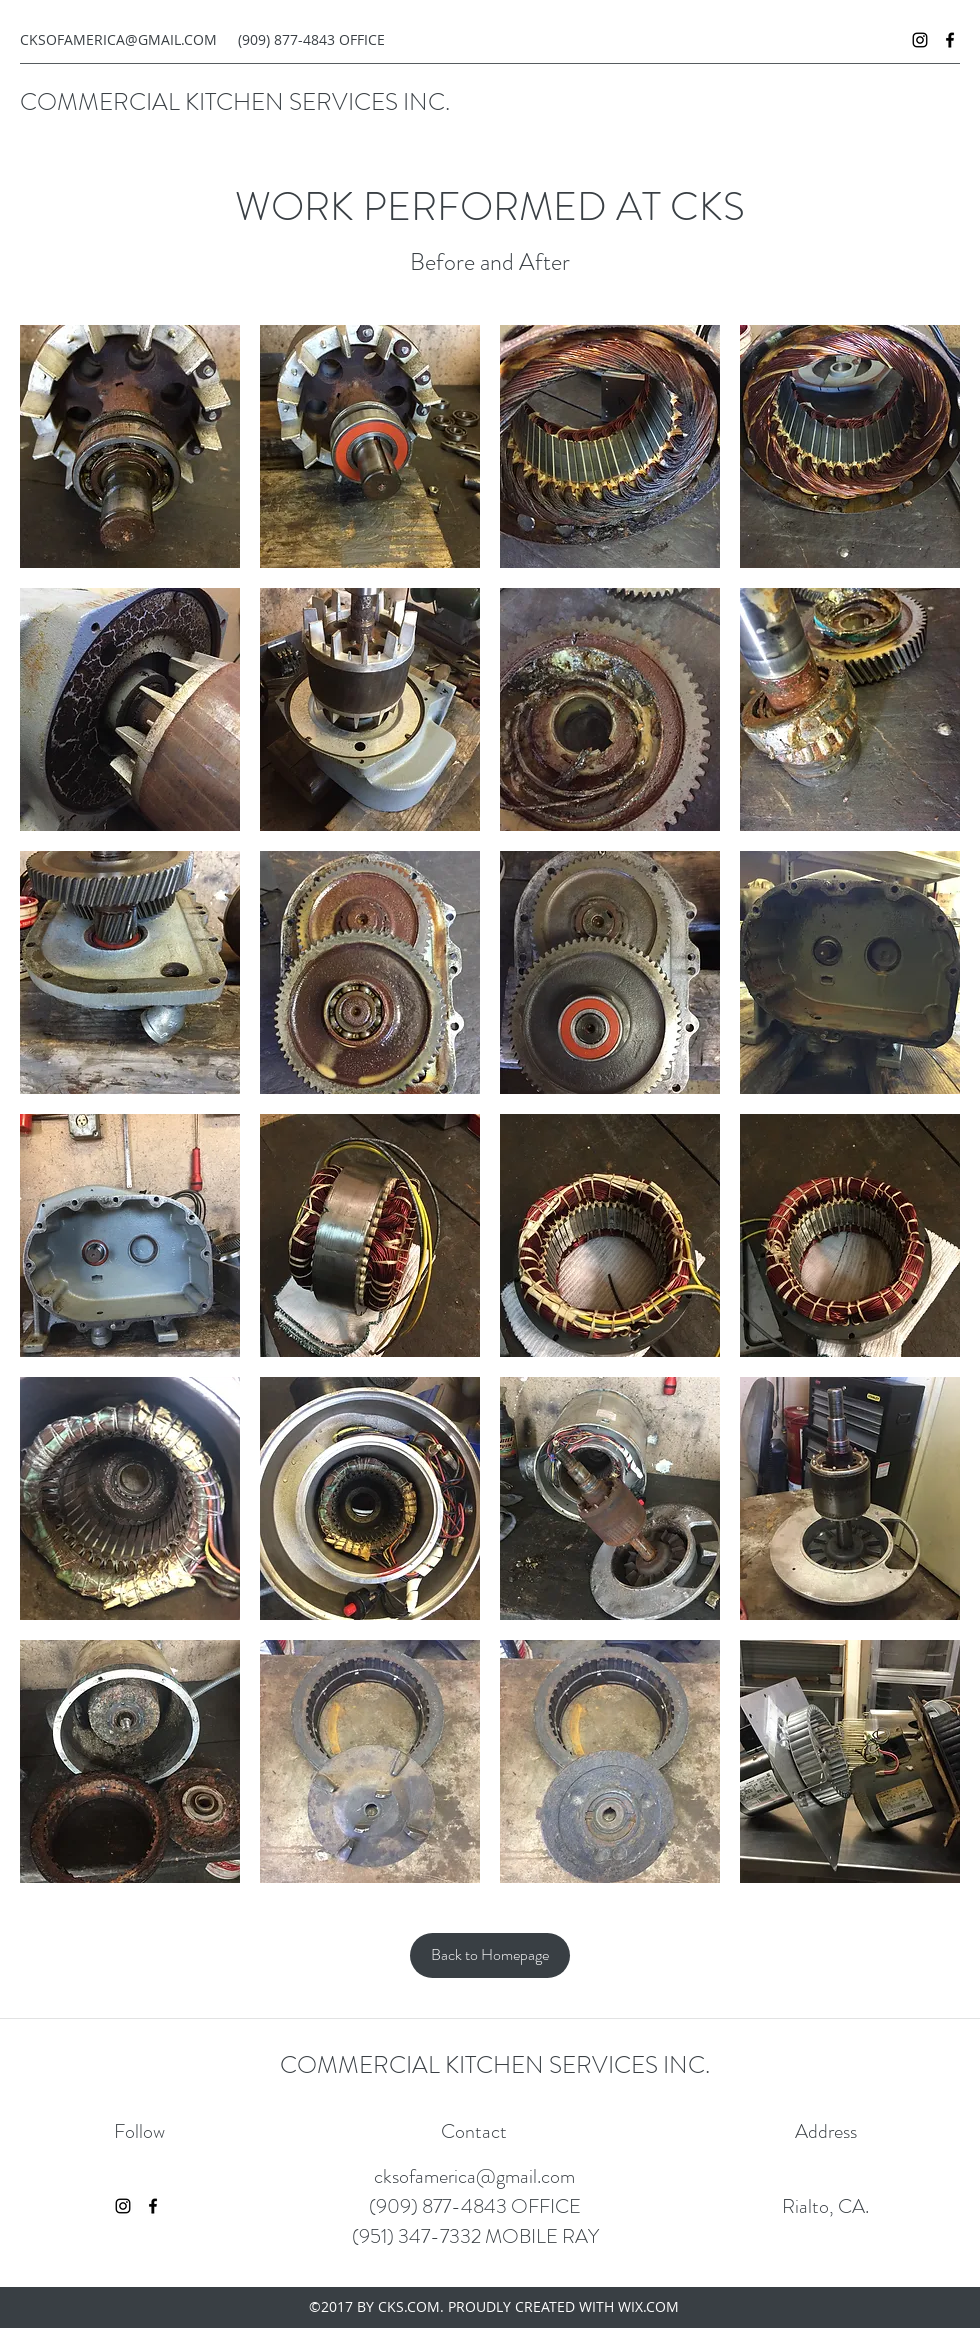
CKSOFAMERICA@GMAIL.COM (118, 39)
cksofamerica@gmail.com (474, 2176)
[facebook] (950, 40)
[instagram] (920, 40)
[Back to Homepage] (490, 1955)
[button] (130, 446)
